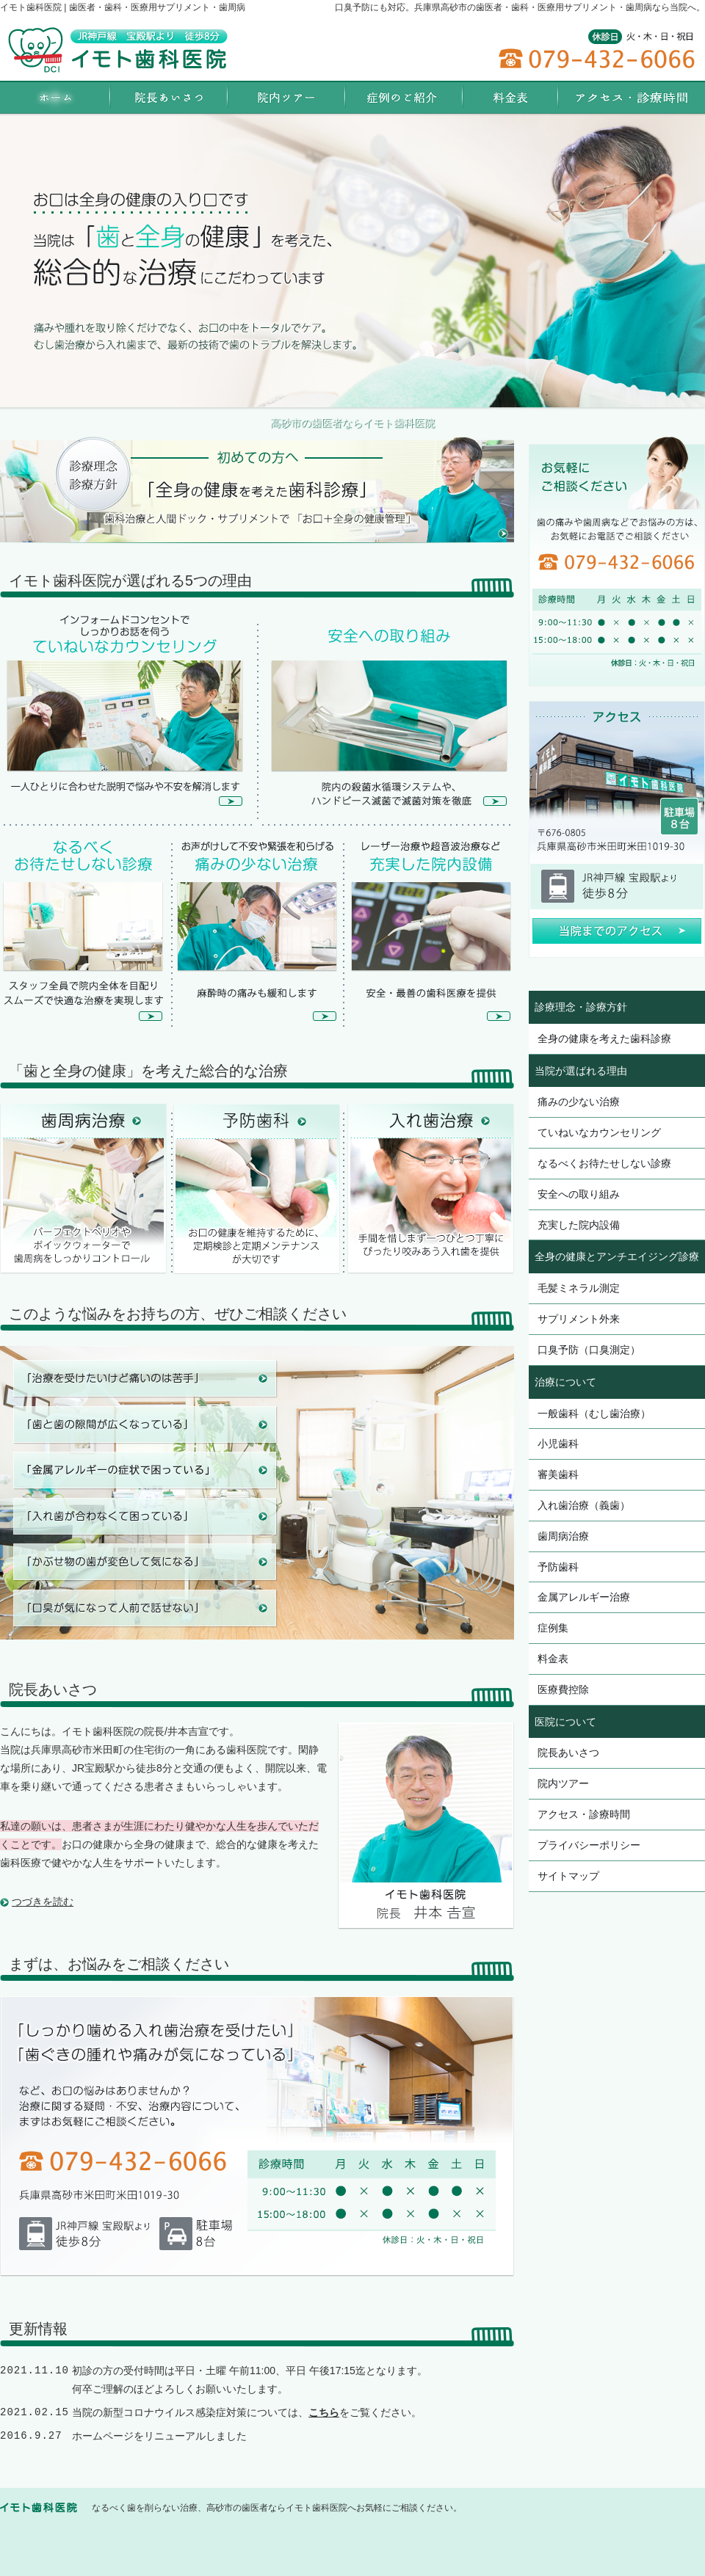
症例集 (553, 1628)
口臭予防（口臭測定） (589, 1350)
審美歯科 (558, 1474)
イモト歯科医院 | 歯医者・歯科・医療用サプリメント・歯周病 (122, 7)
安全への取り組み (579, 1194)
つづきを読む (42, 1901)
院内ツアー (563, 1783)
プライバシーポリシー (589, 1845)
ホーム (55, 97)
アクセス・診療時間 (584, 1814)
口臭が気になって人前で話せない (144, 1608)
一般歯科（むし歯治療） (594, 1413)
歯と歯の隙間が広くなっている (144, 1424)
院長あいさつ (568, 1752)
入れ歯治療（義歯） (584, 1505)
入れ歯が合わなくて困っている (144, 1516)
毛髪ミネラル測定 (579, 1288)
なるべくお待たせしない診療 (604, 1163)
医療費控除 (563, 1689)
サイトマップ (568, 1876)
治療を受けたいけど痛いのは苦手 (144, 1379)
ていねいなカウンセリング (599, 1132)
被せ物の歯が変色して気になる (144, 1561)
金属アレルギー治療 (584, 1597)
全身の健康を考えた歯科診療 (604, 1038)
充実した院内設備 (579, 1225)
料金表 (553, 1658)
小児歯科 (558, 1443)
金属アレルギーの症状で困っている (144, 1470)
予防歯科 (558, 1567)
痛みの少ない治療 (579, 1101)
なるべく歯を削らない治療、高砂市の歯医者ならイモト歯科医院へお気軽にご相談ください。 (277, 2508)
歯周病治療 (563, 1536)
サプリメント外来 (579, 1319)
